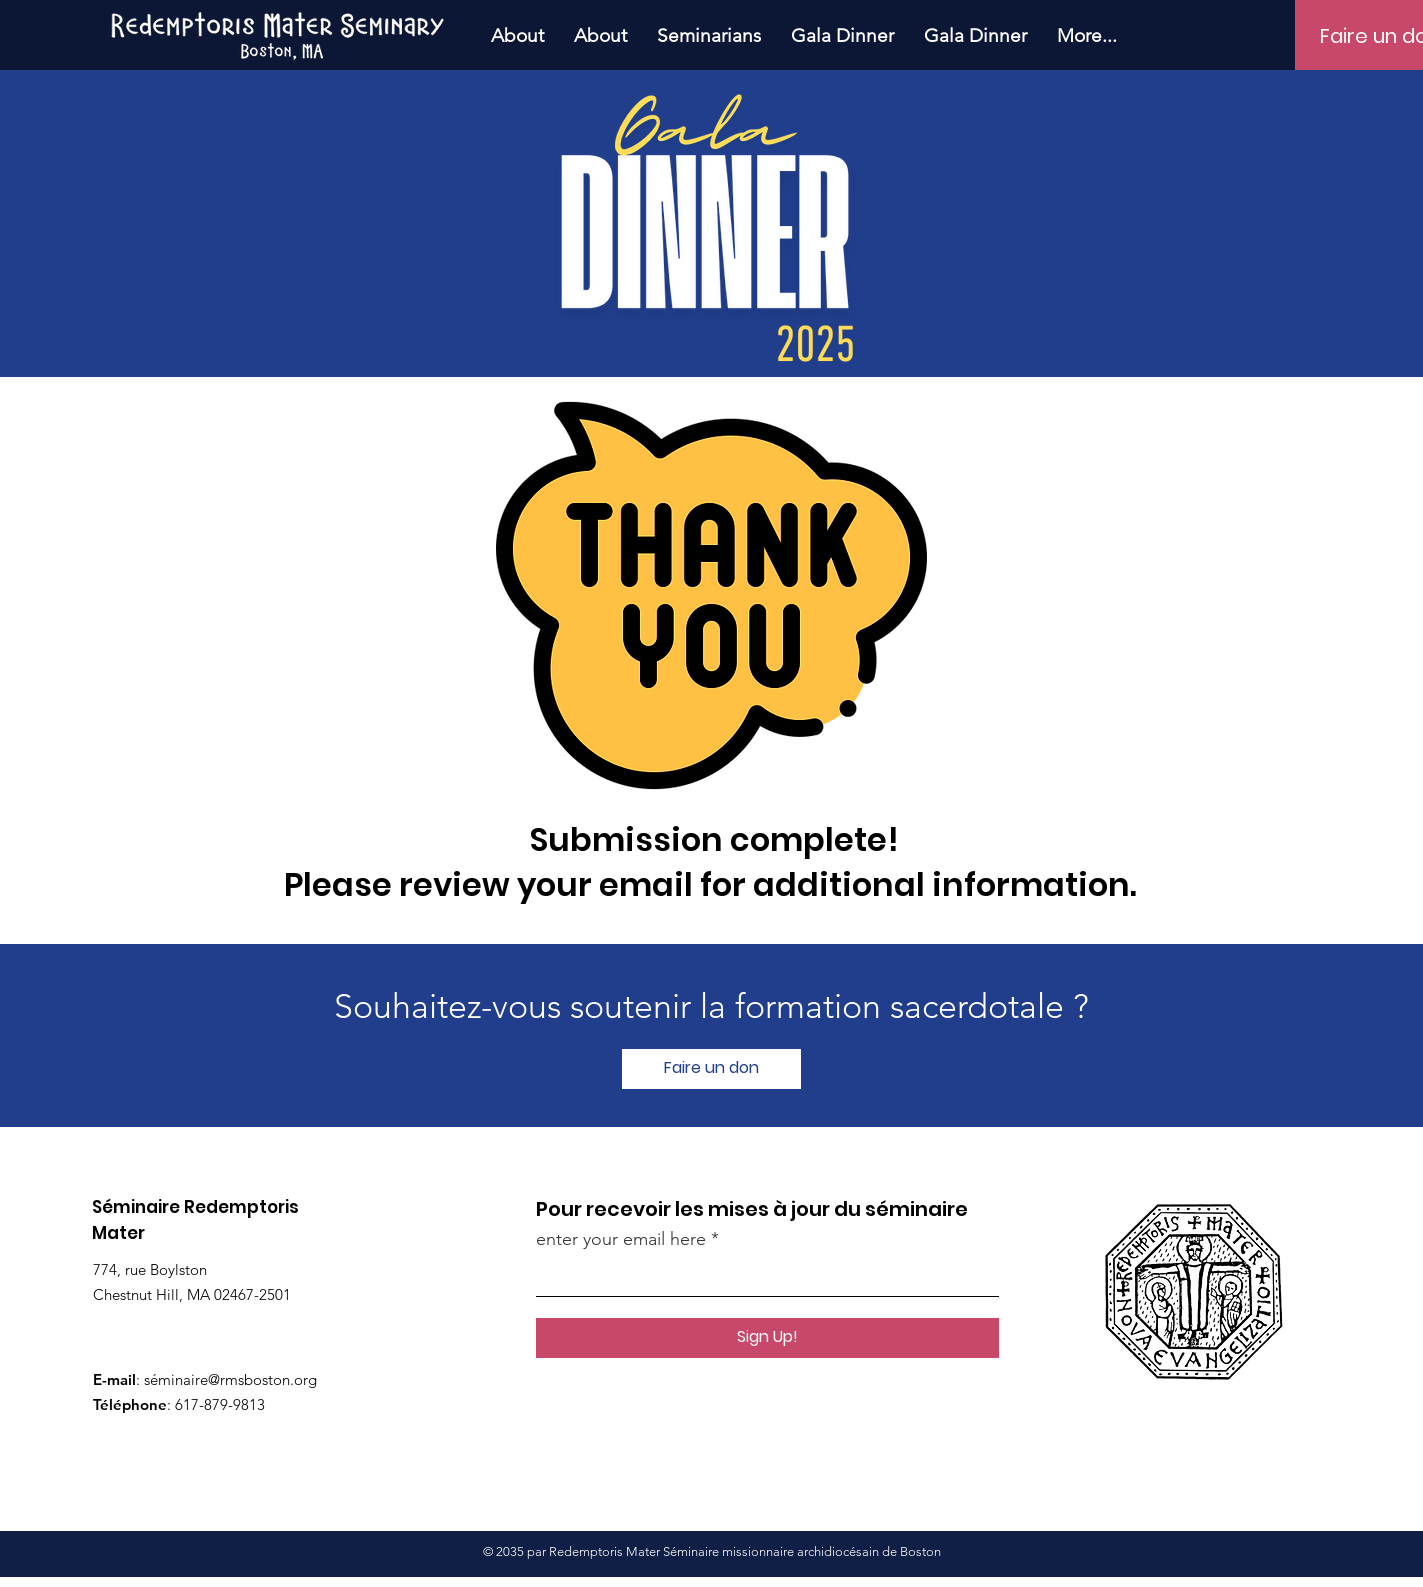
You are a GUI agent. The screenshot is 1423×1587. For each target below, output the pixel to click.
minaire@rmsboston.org (237, 1379)
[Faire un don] (711, 1069)
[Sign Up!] (767, 1338)
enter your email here (621, 1239)
